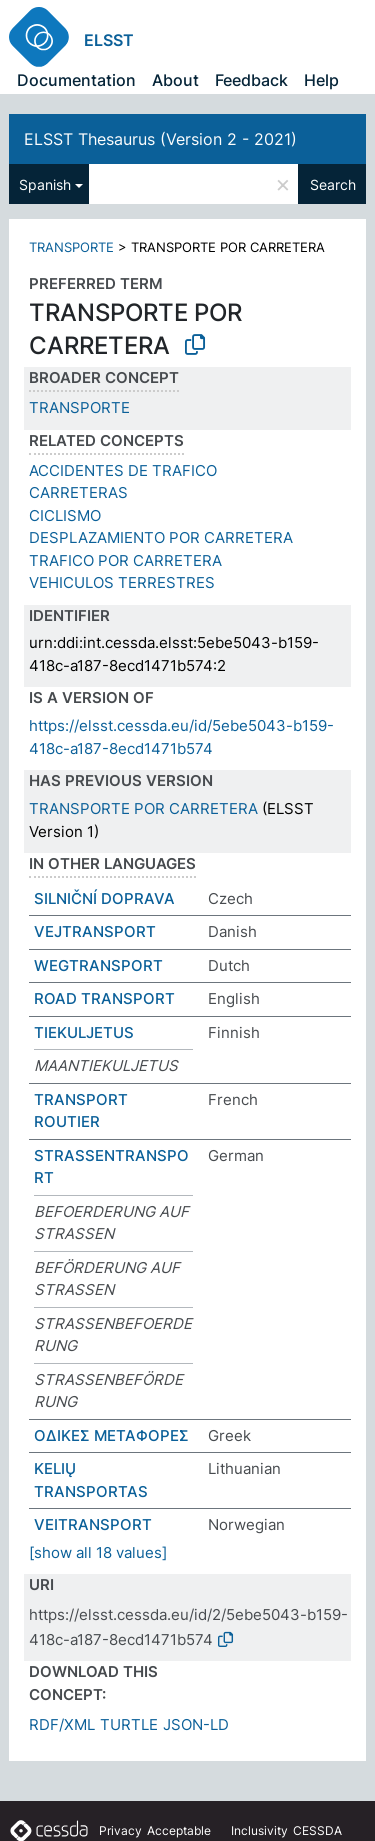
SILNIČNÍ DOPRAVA (104, 898)
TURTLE (129, 1724)
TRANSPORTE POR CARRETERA (143, 808)
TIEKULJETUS (84, 1032)
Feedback (251, 80)
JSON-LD (196, 1724)
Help (321, 80)
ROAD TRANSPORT (104, 998)
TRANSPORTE (71, 247)
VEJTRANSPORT (95, 931)
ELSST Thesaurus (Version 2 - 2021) (160, 139)
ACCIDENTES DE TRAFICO (123, 470)
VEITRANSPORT (93, 1524)
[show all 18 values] (98, 1552)
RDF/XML (62, 1724)
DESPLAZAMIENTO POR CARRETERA (161, 537)
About (175, 80)
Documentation (76, 80)
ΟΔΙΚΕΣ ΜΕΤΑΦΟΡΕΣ (111, 1435)
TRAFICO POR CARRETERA (125, 560)
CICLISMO (65, 515)
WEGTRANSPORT (98, 965)
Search (333, 184)
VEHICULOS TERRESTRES (122, 582)
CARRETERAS (78, 492)
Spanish (45, 184)
